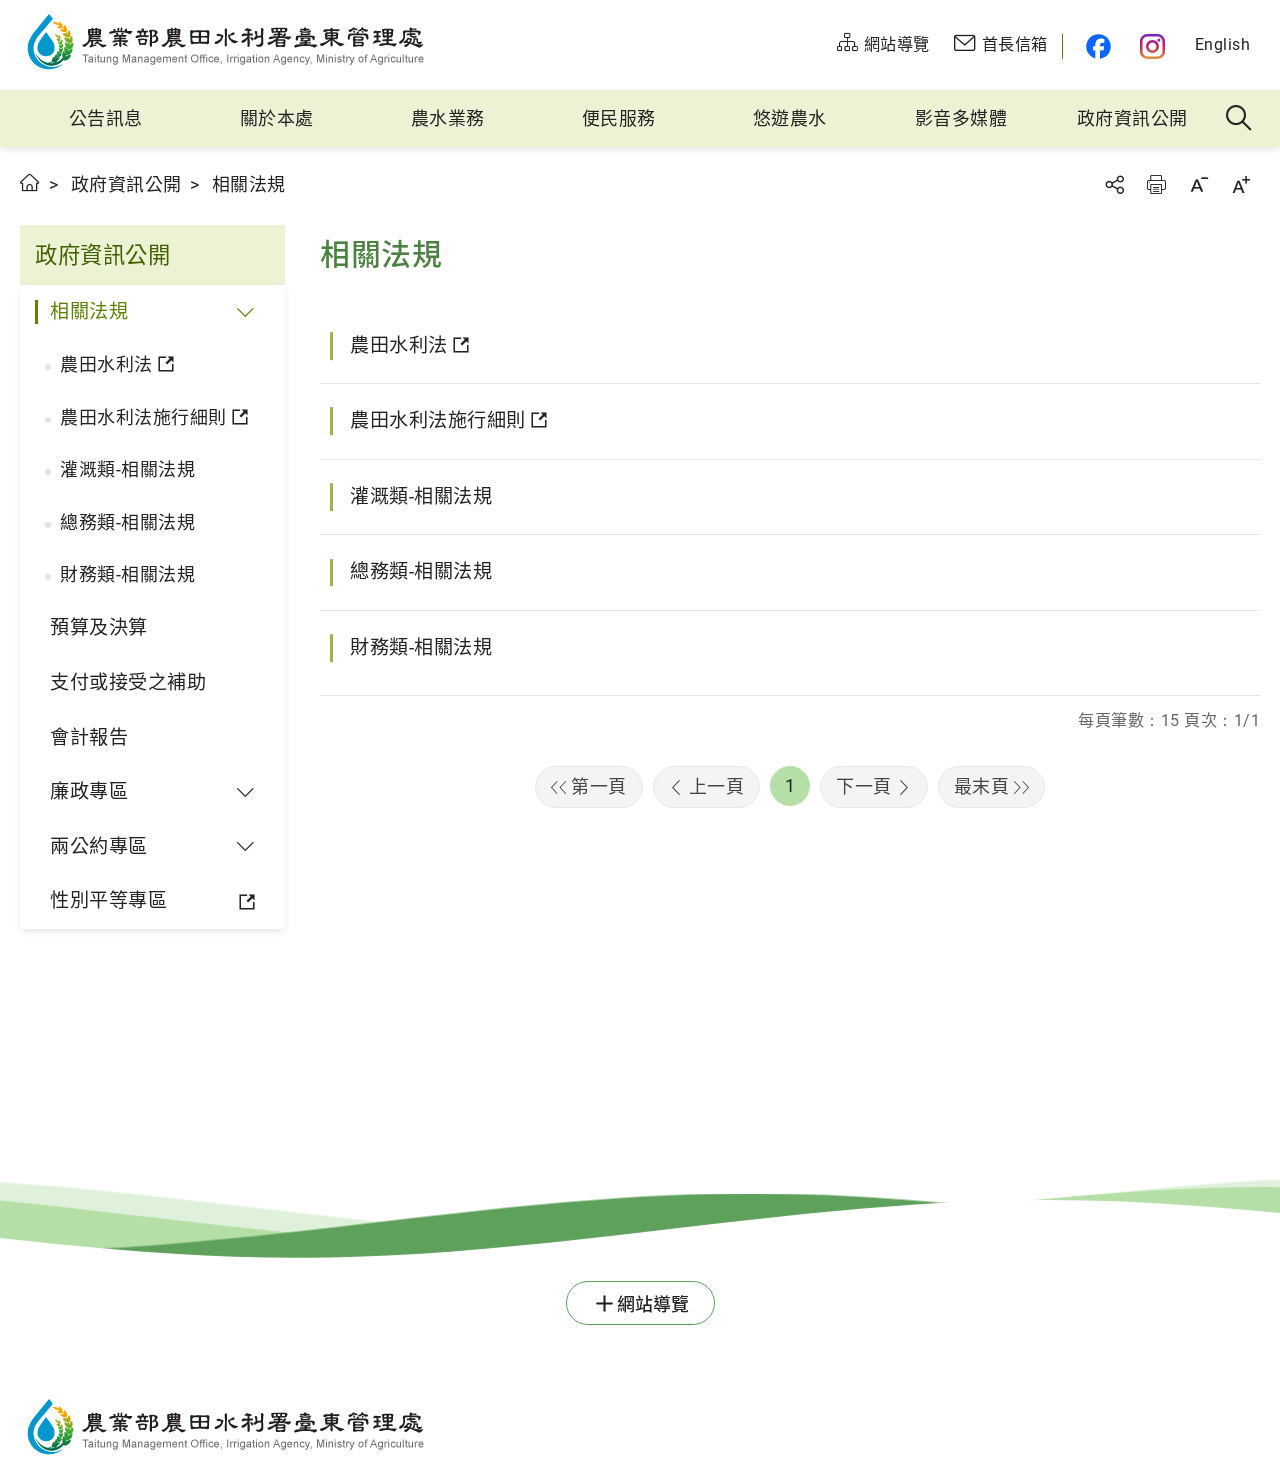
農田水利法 (106, 364)
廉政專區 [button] (89, 791)
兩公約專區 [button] (99, 846)
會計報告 (89, 737)
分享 (1114, 184)
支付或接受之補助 (128, 682)
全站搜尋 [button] (1239, 119)
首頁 (30, 182)
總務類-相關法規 (127, 522)
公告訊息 (106, 118)
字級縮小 (1199, 184)
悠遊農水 (790, 118)
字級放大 (1241, 184)
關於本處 (277, 118)
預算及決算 (99, 627)
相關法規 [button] (89, 311)
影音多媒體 (961, 118)
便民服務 (619, 118)
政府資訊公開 (1132, 118)
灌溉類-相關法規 (127, 469)
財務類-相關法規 (127, 574)
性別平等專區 (108, 900)
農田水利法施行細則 (143, 417)
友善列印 (1156, 184)
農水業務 (448, 118)
